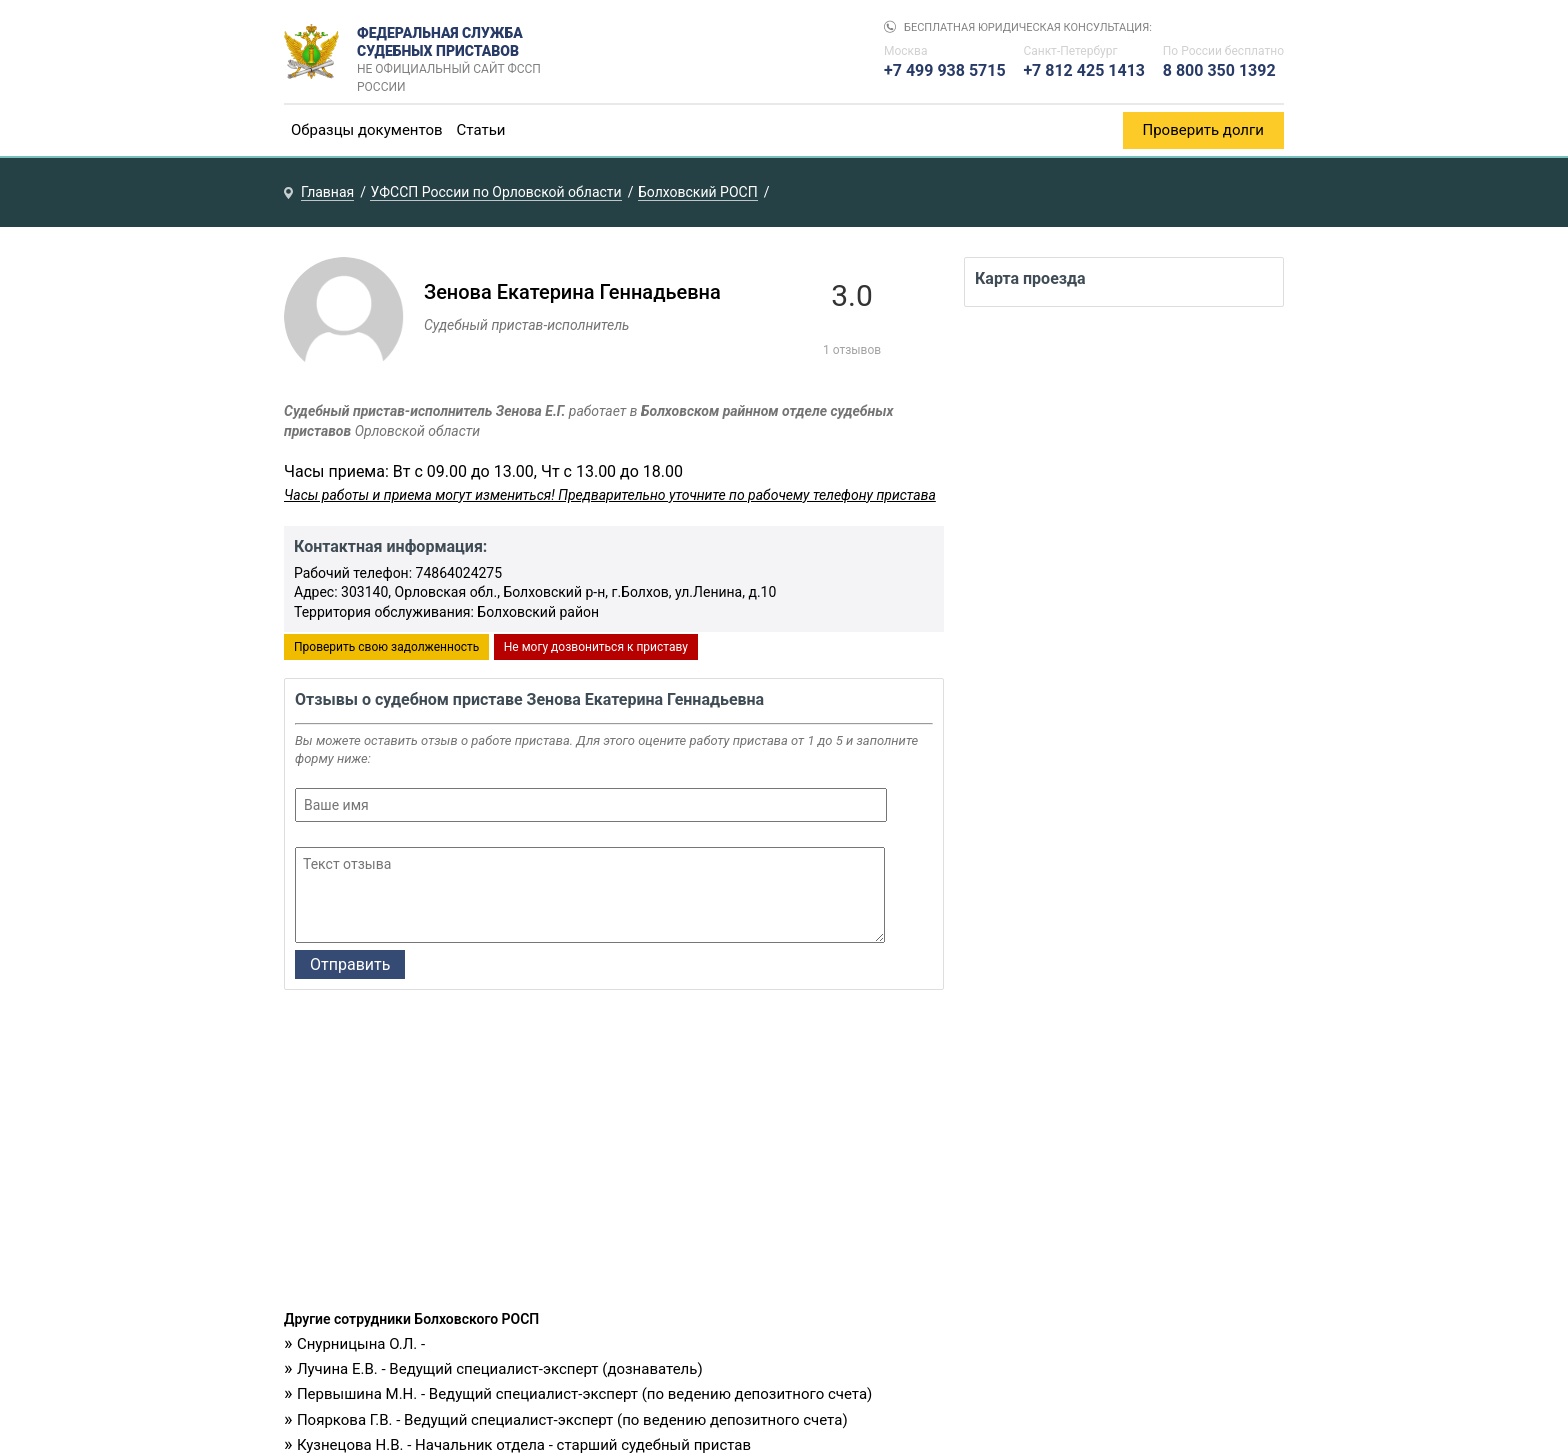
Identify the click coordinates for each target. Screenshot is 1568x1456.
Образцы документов (367, 130)
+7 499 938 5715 (945, 70)
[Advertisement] (614, 1155)
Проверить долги (1204, 130)
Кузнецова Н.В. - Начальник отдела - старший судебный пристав (524, 1445)
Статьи (481, 130)
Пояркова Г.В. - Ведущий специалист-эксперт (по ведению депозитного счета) (572, 1420)
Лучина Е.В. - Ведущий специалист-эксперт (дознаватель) (500, 1369)
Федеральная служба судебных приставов (455, 52)
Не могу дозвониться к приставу (596, 647)
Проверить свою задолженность (386, 647)
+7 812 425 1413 (1084, 70)
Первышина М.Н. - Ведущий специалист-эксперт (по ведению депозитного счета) (584, 1394)
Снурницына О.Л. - (361, 1344)
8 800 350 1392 (1219, 70)
